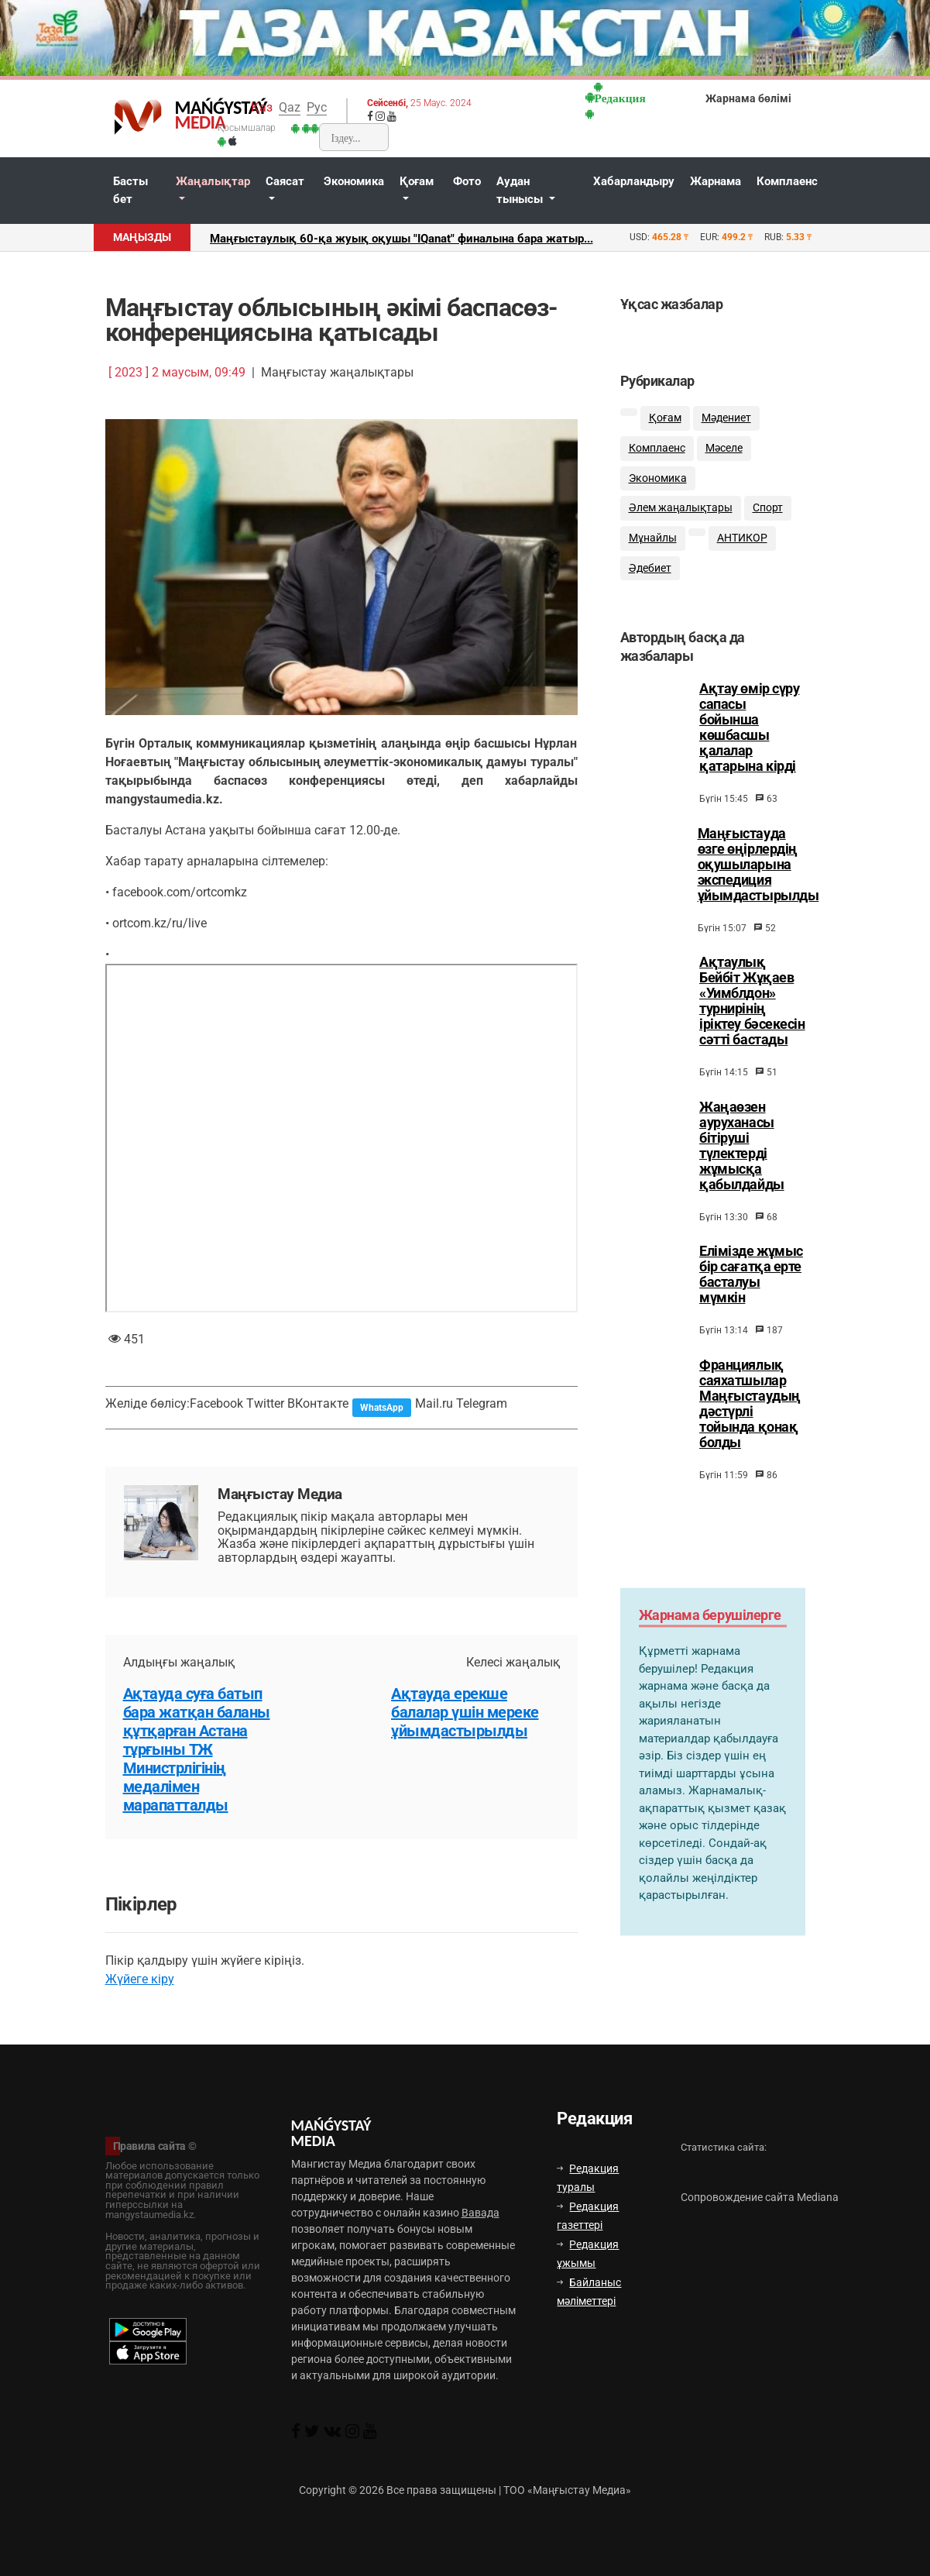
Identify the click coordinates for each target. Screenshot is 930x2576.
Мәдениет (726, 418)
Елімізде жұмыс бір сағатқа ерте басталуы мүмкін (751, 1288)
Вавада (480, 2212)
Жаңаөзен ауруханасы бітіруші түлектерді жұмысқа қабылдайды (741, 1159)
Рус (317, 107)
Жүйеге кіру (139, 1979)
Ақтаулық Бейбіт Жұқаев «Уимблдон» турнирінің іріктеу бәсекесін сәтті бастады (752, 1014)
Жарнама (715, 181)
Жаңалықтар (213, 181)
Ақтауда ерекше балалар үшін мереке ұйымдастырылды (465, 1712)
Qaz (289, 107)
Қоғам (417, 181)
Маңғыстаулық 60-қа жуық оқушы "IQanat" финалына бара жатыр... (401, 239)
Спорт (768, 507)
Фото (467, 181)
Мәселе (724, 448)
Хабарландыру (633, 181)
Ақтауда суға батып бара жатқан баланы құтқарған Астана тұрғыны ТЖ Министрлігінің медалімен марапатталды (196, 1749)
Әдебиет (650, 568)
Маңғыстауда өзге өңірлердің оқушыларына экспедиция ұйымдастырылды (758, 878)
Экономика (354, 181)
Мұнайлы (653, 538)
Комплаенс (787, 181)
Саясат (285, 181)
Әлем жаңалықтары (681, 507)
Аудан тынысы (521, 190)
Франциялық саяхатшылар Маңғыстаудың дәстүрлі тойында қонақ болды (750, 1417)
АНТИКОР (742, 538)
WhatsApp (381, 1407)
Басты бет (130, 190)
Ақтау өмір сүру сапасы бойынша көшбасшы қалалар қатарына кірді (749, 740)
